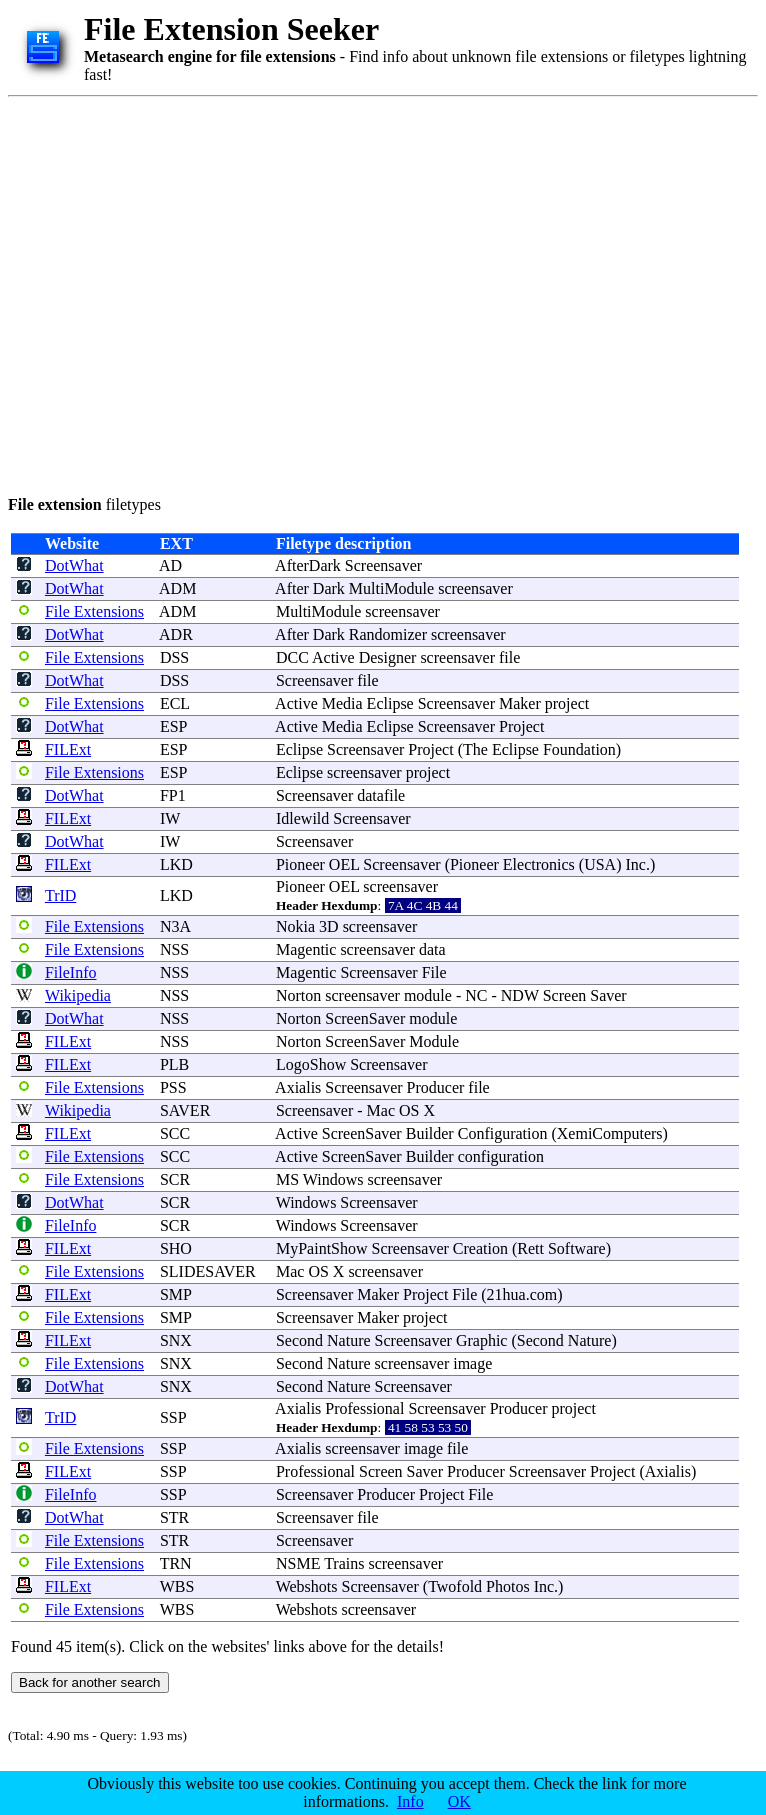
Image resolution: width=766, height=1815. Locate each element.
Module (434, 1041)
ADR (176, 634)
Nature (349, 1340)
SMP (175, 1294)
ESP (173, 726)
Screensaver (383, 565)
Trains (344, 1563)
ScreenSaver (365, 1018)
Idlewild (302, 818)
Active (333, 657)
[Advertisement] (187, 292)
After (292, 588)
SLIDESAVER (208, 1271)
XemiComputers (610, 1133)
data (432, 949)
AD (170, 565)
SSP (173, 1417)
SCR (175, 1179)
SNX (176, 1340)
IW (170, 818)
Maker (520, 703)
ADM (177, 588)
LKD (176, 864)
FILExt (68, 749)
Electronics (539, 864)
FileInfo (71, 972)
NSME (298, 1563)
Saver (608, 995)
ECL (175, 703)
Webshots (307, 1586)
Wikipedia (78, 995)
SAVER (185, 1110)
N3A (175, 926)
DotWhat (74, 565)
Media (342, 703)
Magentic (306, 949)
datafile (381, 795)
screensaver (475, 588)
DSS (174, 657)
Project (521, 726)
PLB (174, 1064)
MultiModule (391, 588)
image (472, 1363)
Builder (430, 1133)
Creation (480, 1248)
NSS (174, 949)
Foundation (579, 749)
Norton (298, 995)
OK (459, 1801)
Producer (436, 1087)
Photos (508, 1586)
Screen (565, 995)
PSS (173, 1087)
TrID (60, 895)
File (434, 972)
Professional (364, 1408)
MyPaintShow (322, 1248)
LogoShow (311, 1064)
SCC (175, 1133)
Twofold (455, 1586)
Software (577, 1248)
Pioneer (300, 864)
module (428, 995)
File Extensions (94, 611)
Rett (530, 1248)
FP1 (173, 795)
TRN (176, 1563)
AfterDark (308, 565)
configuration (501, 1156)
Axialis (298, 1087)
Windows (333, 1179)
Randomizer (388, 634)
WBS (177, 1586)
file (509, 657)
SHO (176, 1248)
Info (410, 1801)
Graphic (482, 1340)
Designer (388, 657)
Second (299, 1340)
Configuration (503, 1133)
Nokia (295, 926)
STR (174, 1517)
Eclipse (390, 703)
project (567, 703)
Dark (329, 588)
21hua (506, 1294)
